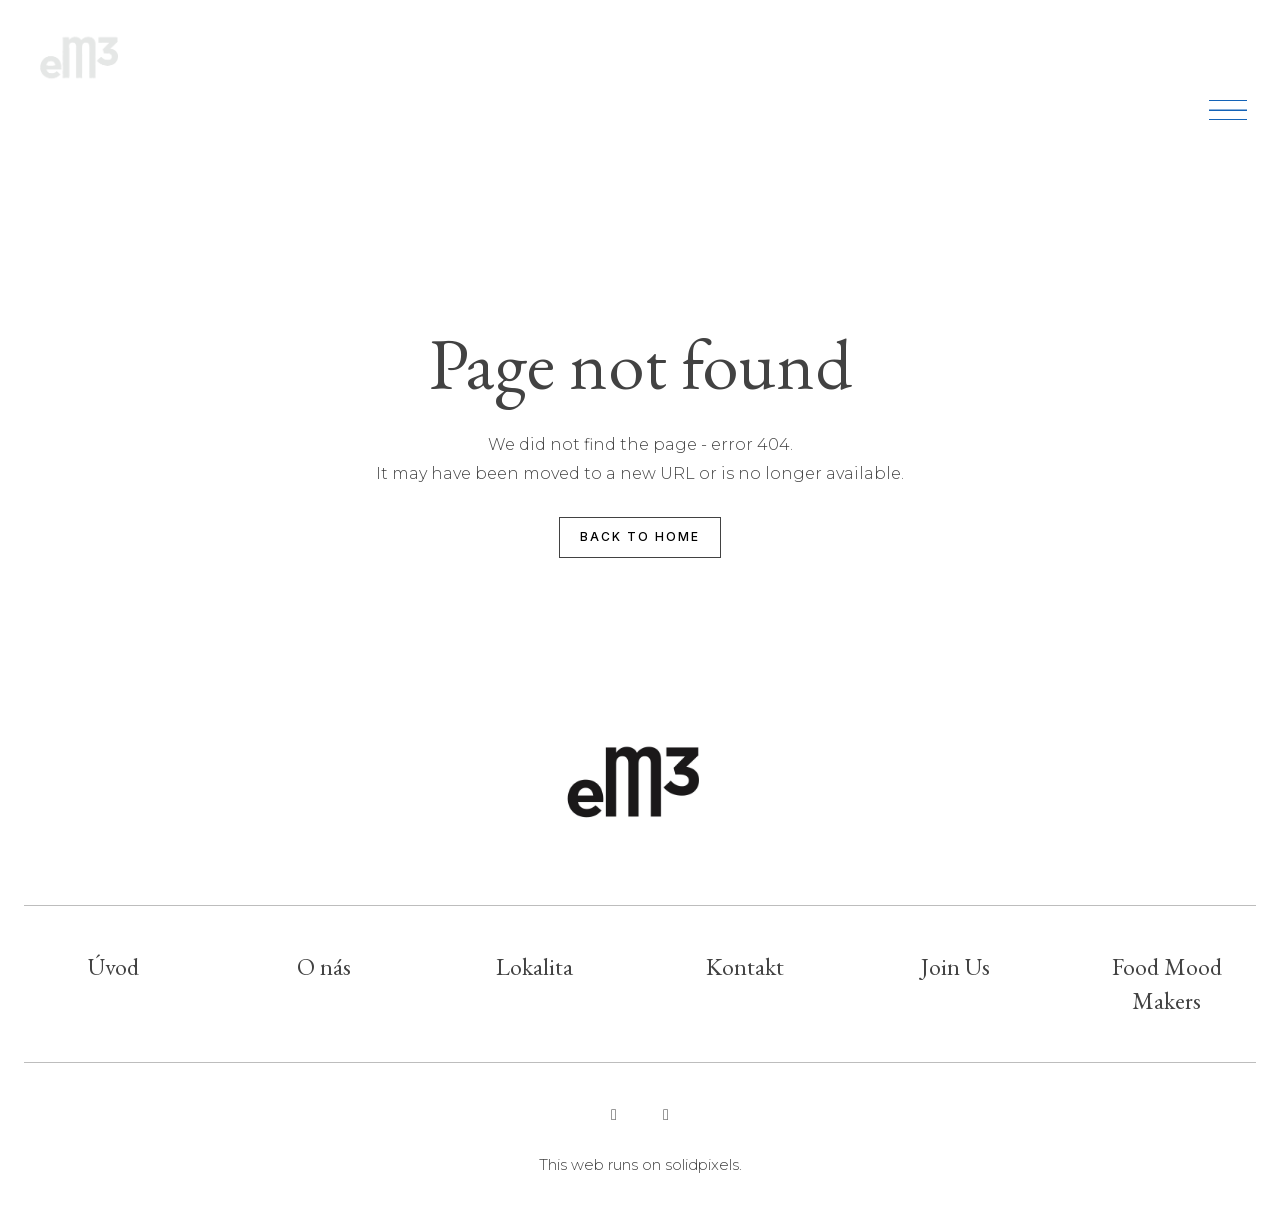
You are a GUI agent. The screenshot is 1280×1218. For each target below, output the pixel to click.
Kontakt (745, 966)
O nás (324, 966)
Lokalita (534, 966)
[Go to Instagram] (614, 1115)
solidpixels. (703, 1164)
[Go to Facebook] (666, 1115)
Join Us (955, 966)
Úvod (113, 966)
